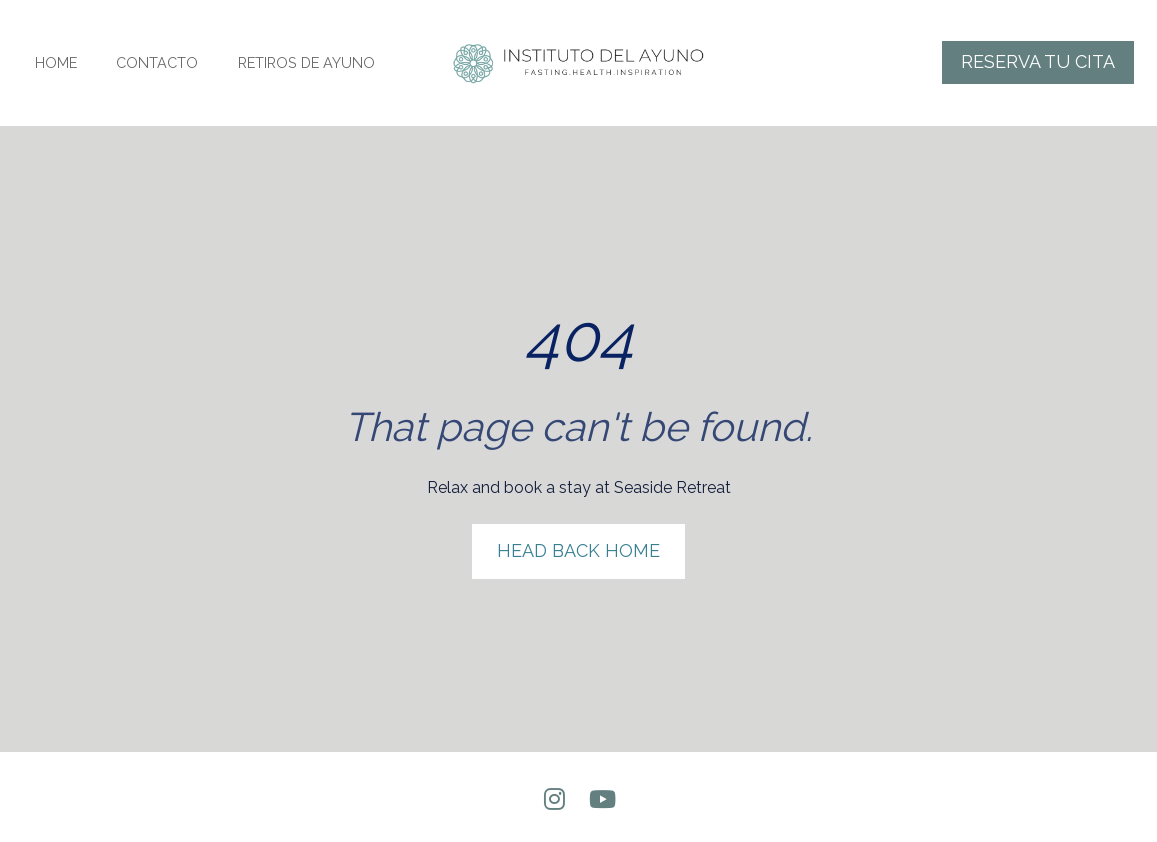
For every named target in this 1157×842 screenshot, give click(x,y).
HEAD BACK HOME (578, 528)
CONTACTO (157, 62)
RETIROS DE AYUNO (306, 62)
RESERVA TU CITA (1038, 61)
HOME (56, 62)
